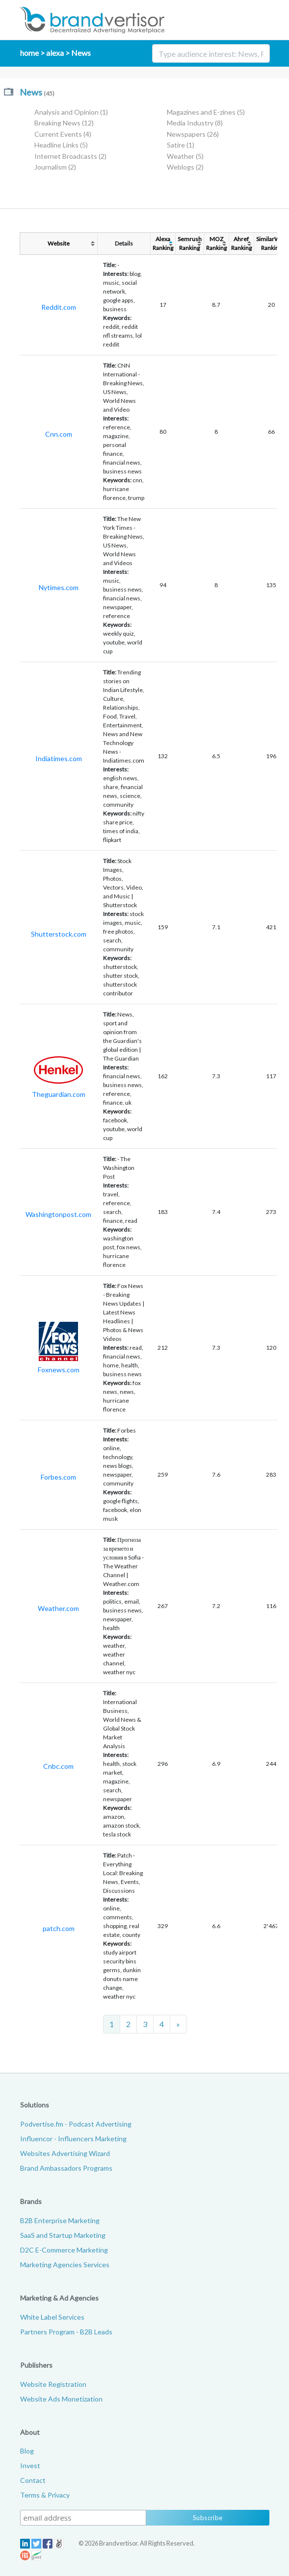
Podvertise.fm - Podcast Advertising (75, 2124)
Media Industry (195, 123)
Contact (33, 2480)
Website (59, 243)
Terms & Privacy (45, 2495)
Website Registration (53, 2384)
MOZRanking (216, 243)
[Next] (178, 2024)
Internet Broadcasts (70, 156)
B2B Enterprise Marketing (60, 2220)
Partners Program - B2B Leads (66, 2332)
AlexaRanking (163, 243)
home (29, 52)
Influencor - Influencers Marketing (73, 2138)
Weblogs (185, 167)
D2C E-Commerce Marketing (64, 2250)
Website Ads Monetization (61, 2399)
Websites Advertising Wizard (65, 2153)
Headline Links (61, 145)
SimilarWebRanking (271, 243)
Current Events (62, 134)
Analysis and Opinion (71, 112)
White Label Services (52, 2317)
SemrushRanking (190, 243)
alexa (55, 52)
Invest (30, 2465)
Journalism (55, 167)
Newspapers (193, 134)
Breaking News (64, 123)
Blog (27, 2451)
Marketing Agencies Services (64, 2264)
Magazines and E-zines (206, 112)
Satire (180, 145)
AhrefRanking (241, 243)
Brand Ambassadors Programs (66, 2168)
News (81, 52)
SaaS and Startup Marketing (62, 2235)
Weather (185, 156)
